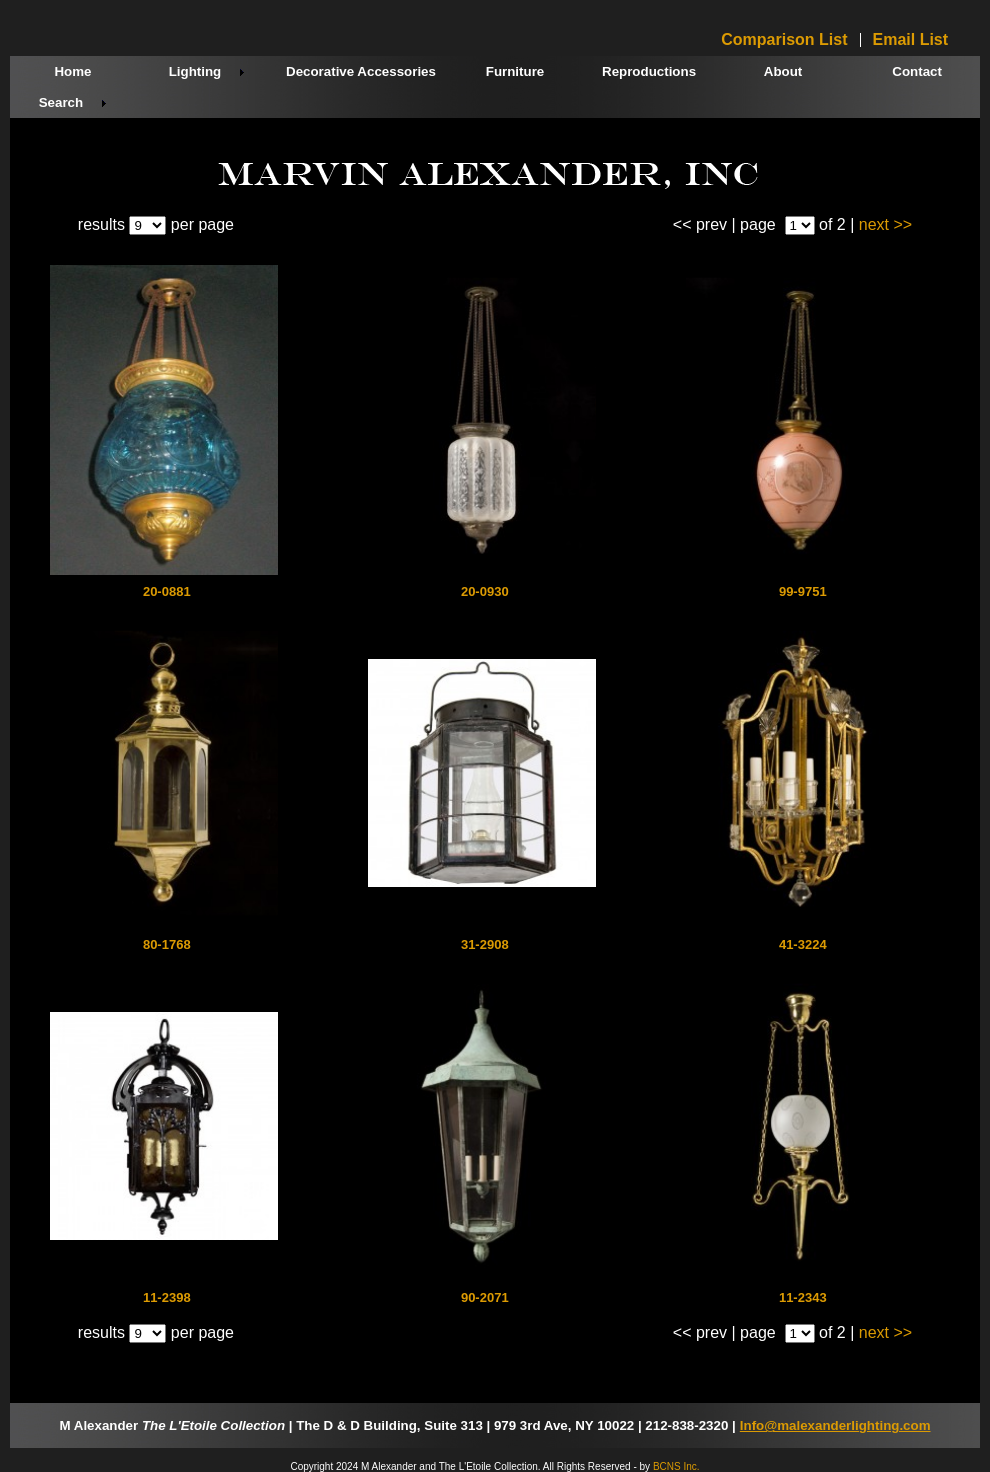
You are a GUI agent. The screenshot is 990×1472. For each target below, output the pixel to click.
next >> (885, 224)
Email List (911, 40)
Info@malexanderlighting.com (835, 1425)
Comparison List (784, 40)
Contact (917, 71)
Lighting (195, 71)
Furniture (515, 71)
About (783, 71)
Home (72, 71)
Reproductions (649, 71)
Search (61, 102)
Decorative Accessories (361, 71)
